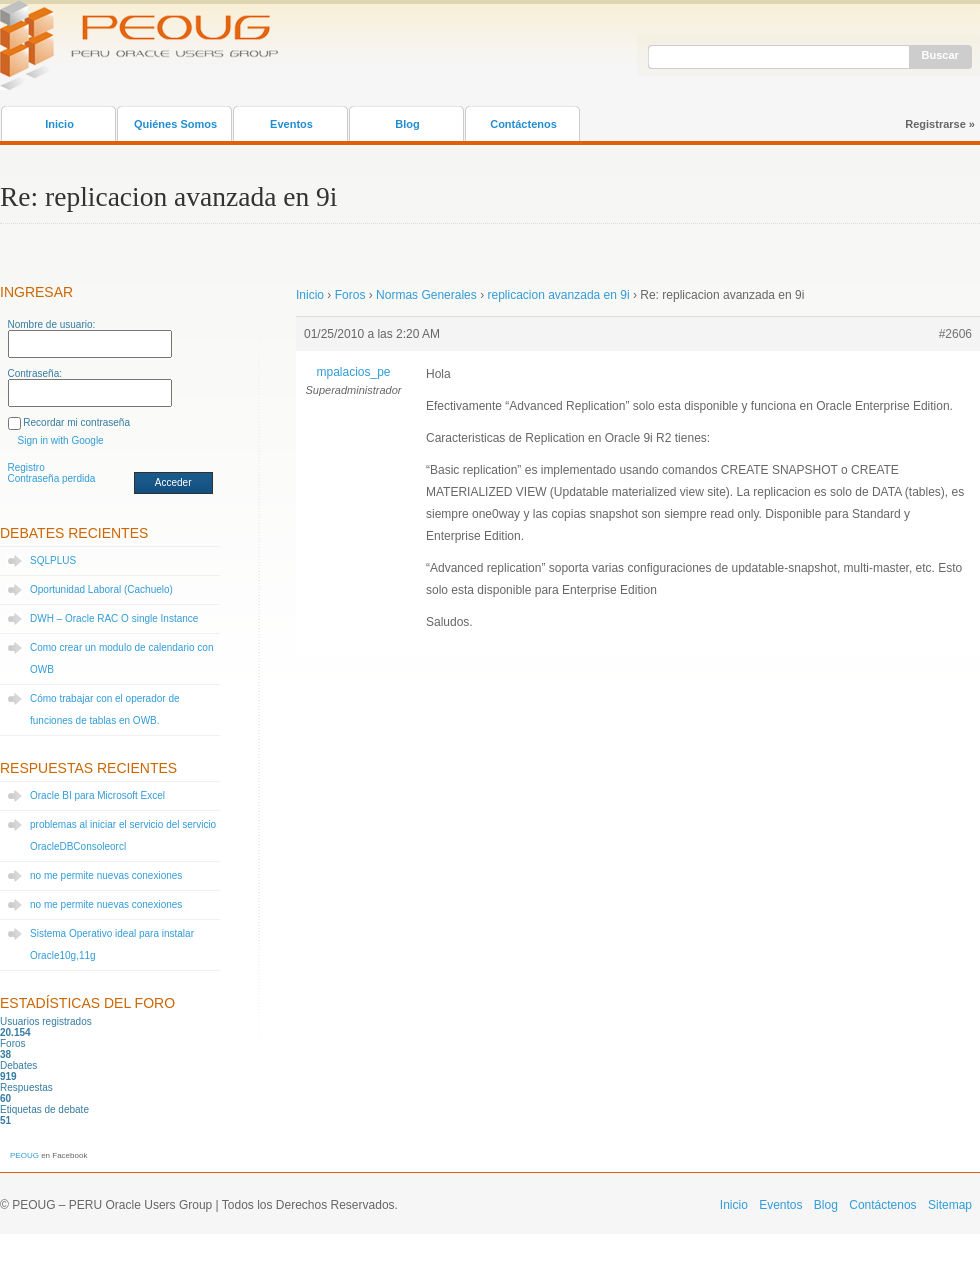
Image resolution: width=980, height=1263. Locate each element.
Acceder (173, 482)
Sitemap (950, 1205)
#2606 (955, 334)
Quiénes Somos (175, 124)
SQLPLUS (53, 560)
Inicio (59, 124)
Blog (407, 124)
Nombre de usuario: (52, 324)
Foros (350, 295)
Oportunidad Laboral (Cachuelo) (101, 589)
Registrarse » (940, 124)
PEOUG (24, 1155)
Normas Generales (426, 295)
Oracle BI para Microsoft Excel (97, 795)
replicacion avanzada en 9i (558, 295)
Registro (26, 467)
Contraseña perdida (52, 478)
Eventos (291, 124)
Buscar (940, 55)
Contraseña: (35, 373)
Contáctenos (523, 124)
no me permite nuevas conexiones (106, 875)
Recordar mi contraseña (76, 422)
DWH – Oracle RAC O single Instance (114, 618)
